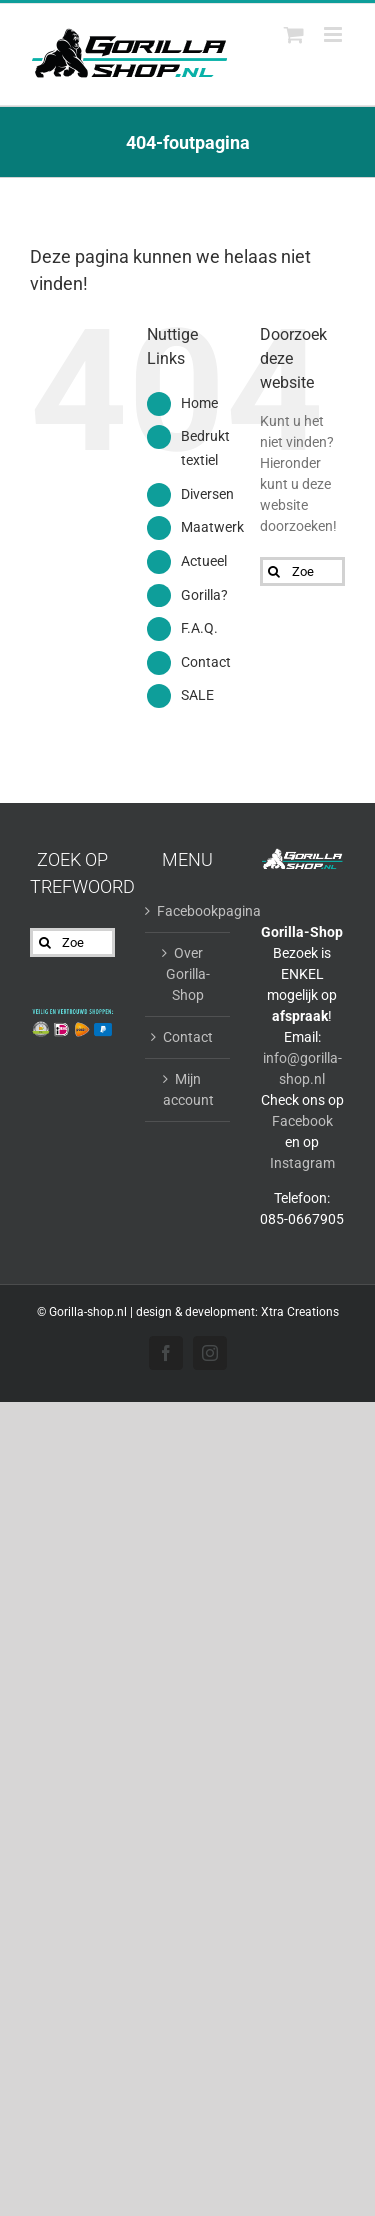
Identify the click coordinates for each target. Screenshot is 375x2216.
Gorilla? (204, 595)
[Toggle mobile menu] (334, 34)
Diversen (207, 494)
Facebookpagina (188, 911)
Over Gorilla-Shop (188, 974)
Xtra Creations (300, 1312)
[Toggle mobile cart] (294, 34)
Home (199, 403)
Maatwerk (212, 527)
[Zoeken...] (302, 571)
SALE (197, 695)
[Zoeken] (274, 571)
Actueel (204, 561)
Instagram (302, 1163)
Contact (206, 662)
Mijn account (188, 1089)
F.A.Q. (199, 628)
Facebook (302, 1121)
